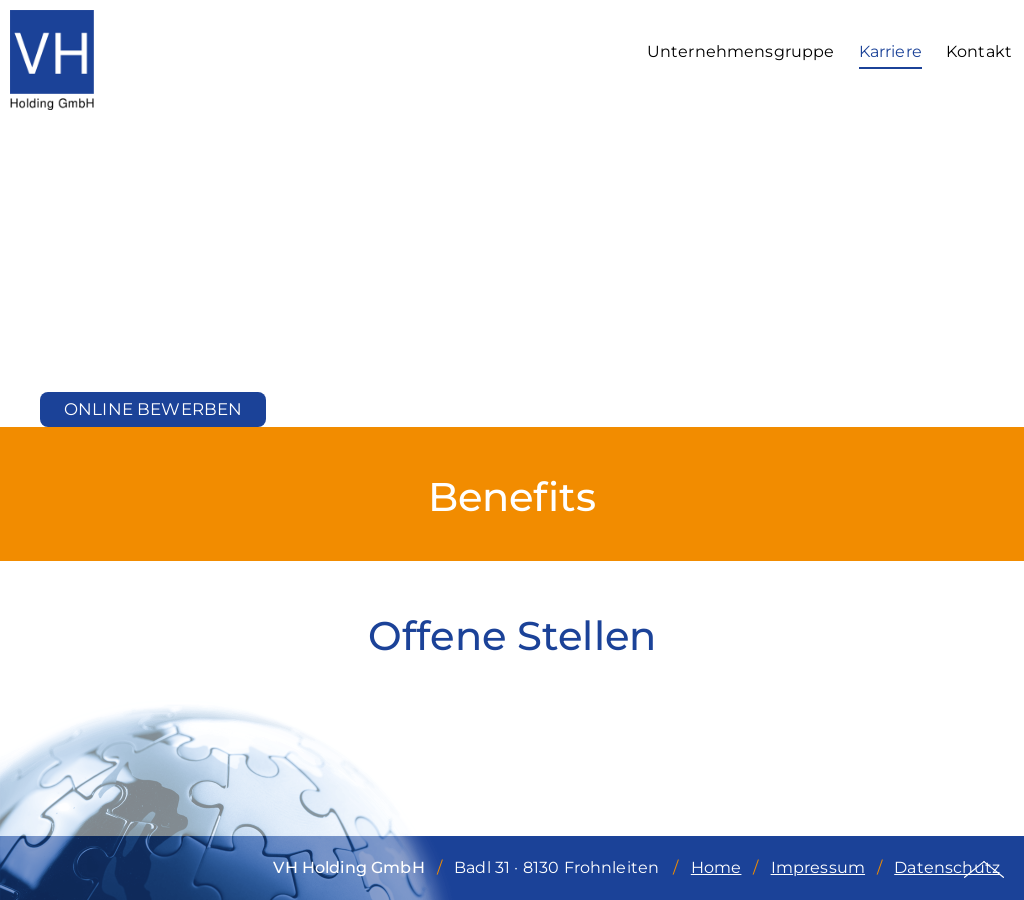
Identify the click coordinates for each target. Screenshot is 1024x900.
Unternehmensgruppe (741, 51)
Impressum (818, 867)
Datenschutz (947, 867)
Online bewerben (153, 409)
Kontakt (979, 51)
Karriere (890, 51)
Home (716, 867)
